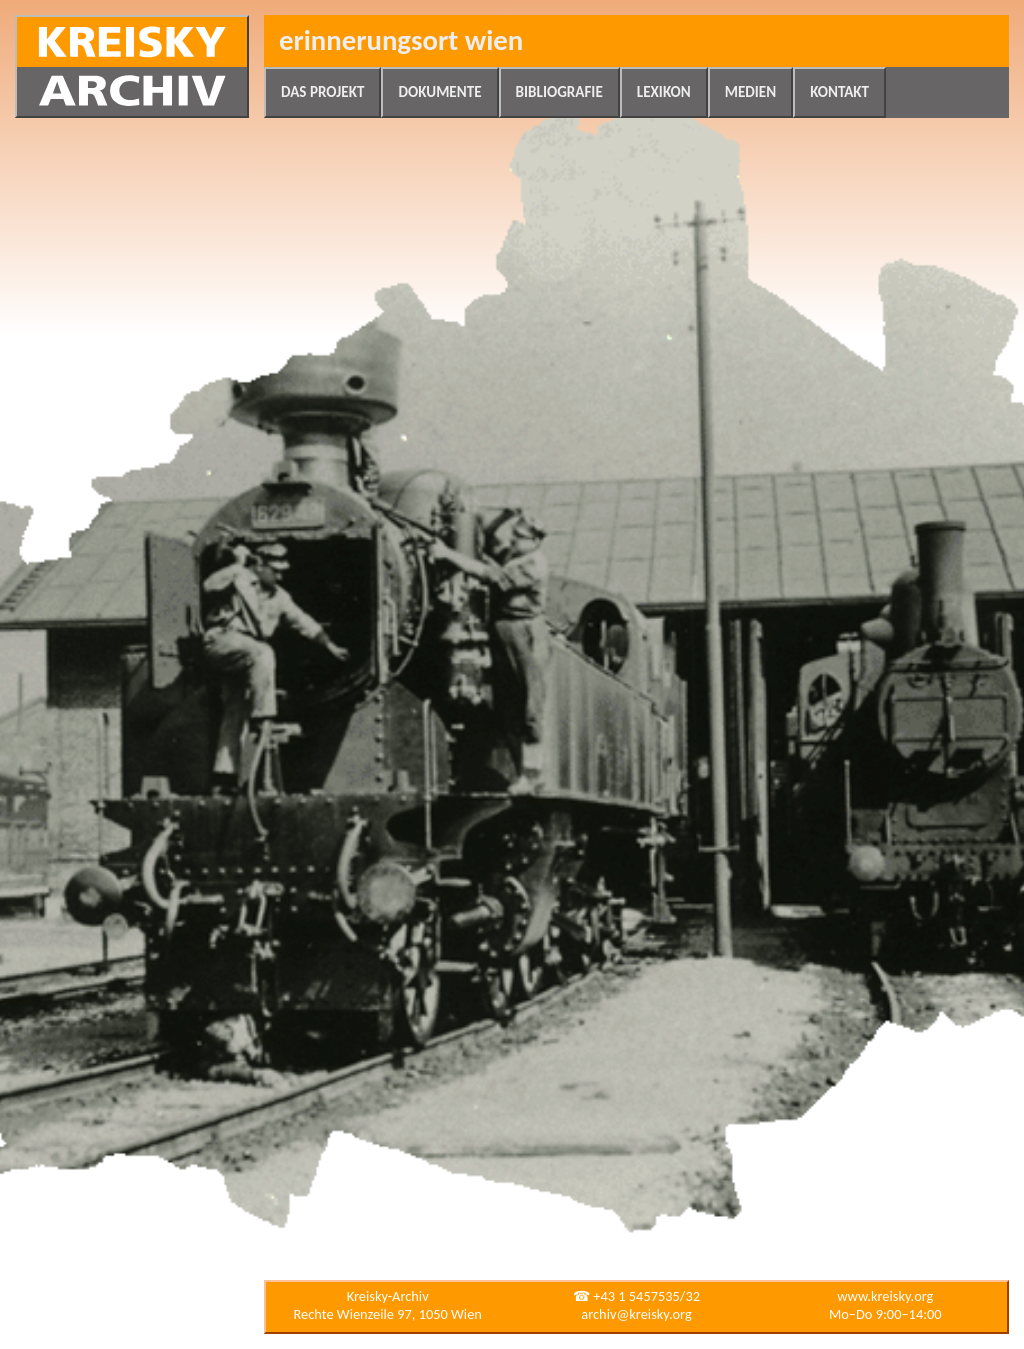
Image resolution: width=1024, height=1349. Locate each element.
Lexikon (664, 92)
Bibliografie (559, 92)
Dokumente (439, 92)
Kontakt (839, 92)
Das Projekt (322, 92)
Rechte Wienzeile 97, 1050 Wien (388, 1314)
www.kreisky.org (885, 1296)
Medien (750, 92)
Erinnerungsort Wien (401, 40)
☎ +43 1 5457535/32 (636, 1296)
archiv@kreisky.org (636, 1314)
